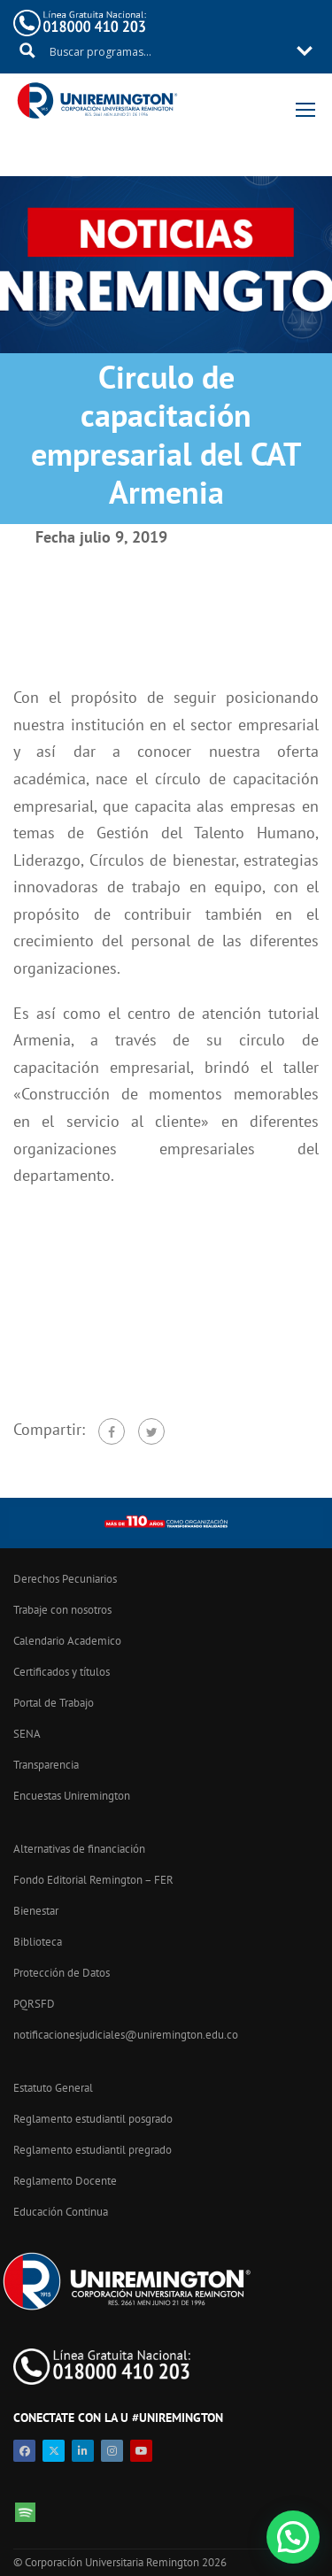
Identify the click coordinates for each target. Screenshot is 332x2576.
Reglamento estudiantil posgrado (93, 2118)
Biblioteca (37, 1941)
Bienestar (35, 1910)
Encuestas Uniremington (71, 1795)
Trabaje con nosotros (62, 1609)
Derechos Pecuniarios (65, 1578)
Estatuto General (53, 2087)
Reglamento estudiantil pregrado (92, 2149)
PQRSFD (34, 2003)
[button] (293, 2537)
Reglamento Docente (65, 2180)
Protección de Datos (61, 1972)
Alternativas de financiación (79, 1848)
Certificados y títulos (61, 1671)
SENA (27, 1733)
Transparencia (46, 1764)
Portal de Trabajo (53, 1702)
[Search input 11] (167, 50)
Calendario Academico (67, 1640)
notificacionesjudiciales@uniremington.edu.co (125, 2034)
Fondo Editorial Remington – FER (93, 1879)
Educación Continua (60, 2211)
